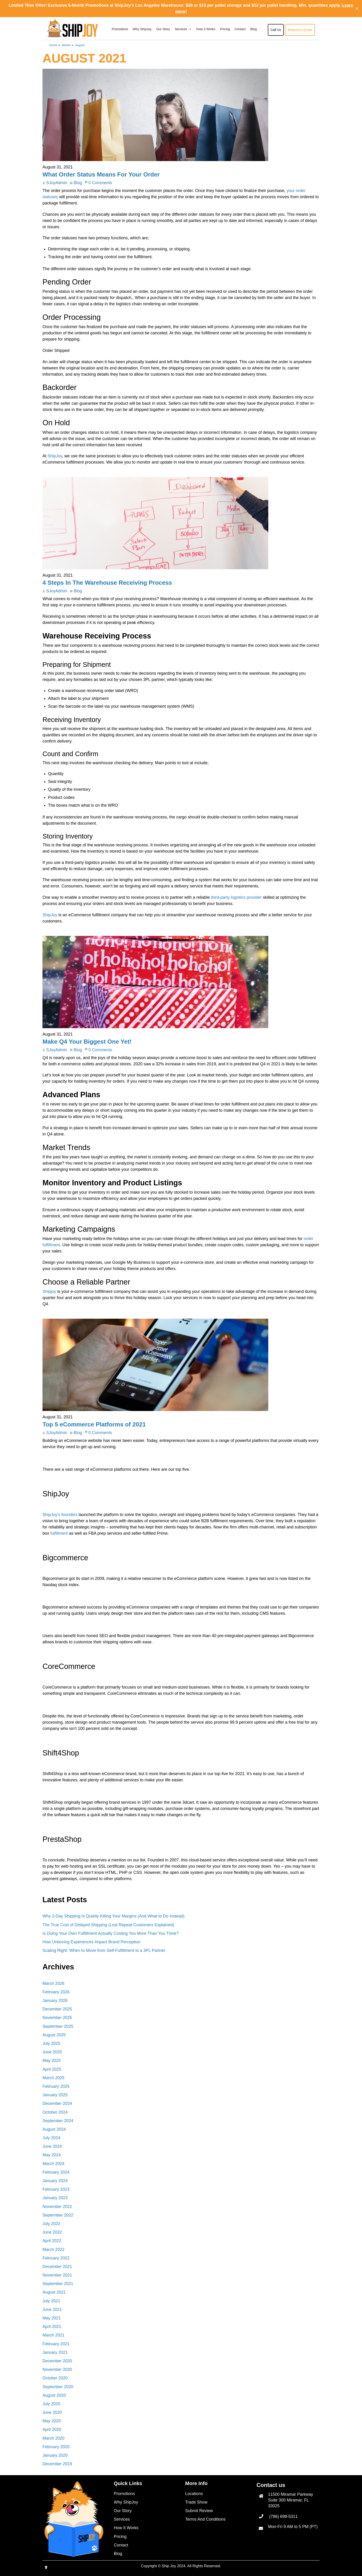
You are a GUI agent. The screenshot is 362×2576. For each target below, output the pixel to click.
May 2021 (51, 2318)
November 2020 (57, 2369)
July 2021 (51, 2301)
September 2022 (57, 2215)
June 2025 (52, 2052)
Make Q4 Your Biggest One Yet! (87, 1041)
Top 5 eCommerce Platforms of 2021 (94, 1424)
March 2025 (53, 2078)
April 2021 (51, 2326)
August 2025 (54, 2035)
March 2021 (53, 2335)
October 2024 (55, 2112)
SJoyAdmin (56, 182)
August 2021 (54, 2292)
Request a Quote (300, 30)
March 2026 (53, 1983)
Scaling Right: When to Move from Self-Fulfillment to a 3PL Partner (104, 1950)
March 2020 (53, 2438)
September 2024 (57, 2120)
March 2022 (53, 2249)
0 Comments (100, 182)
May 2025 (51, 2060)
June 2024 (52, 2146)
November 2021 (57, 2275)
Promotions (120, 29)
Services (183, 29)
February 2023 (55, 2189)
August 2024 (54, 2129)
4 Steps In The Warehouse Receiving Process (107, 582)
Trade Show (196, 2502)
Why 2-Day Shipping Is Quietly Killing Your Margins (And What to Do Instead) (113, 1916)
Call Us (276, 30)
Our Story (163, 29)
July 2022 (51, 2223)
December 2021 (57, 2266)
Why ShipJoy (142, 29)
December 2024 (57, 2103)
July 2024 (51, 2138)
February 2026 (55, 1992)
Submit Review (199, 2510)
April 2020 (51, 2429)
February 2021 (55, 2344)
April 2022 (51, 2240)
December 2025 (57, 2009)
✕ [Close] (357, 9)
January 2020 (55, 2455)
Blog (253, 29)
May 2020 (51, 2421)
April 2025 (51, 2069)
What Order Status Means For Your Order (101, 174)
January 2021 (55, 2352)
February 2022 (55, 2258)
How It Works (205, 29)
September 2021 (57, 2283)
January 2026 (55, 2000)
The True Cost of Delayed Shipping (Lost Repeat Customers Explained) (108, 1925)
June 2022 (52, 2232)
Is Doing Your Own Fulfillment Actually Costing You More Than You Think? (110, 1933)
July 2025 (51, 2043)
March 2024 (53, 2163)
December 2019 (57, 2464)
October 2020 (55, 2378)
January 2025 (55, 2095)
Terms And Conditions (205, 2519)
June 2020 (52, 2412)
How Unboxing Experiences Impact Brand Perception (91, 1942)
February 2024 (55, 2172)
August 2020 (54, 2395)
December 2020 (57, 2361)
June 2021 (52, 2309)
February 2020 (55, 2446)
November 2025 (57, 2017)
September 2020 (57, 2386)
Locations (194, 2493)
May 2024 (51, 2155)
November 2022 (57, 2206)
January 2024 (55, 2180)
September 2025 (57, 2026)
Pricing (225, 29)
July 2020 (51, 2404)
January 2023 (55, 2198)
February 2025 (55, 2086)
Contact (240, 29)
